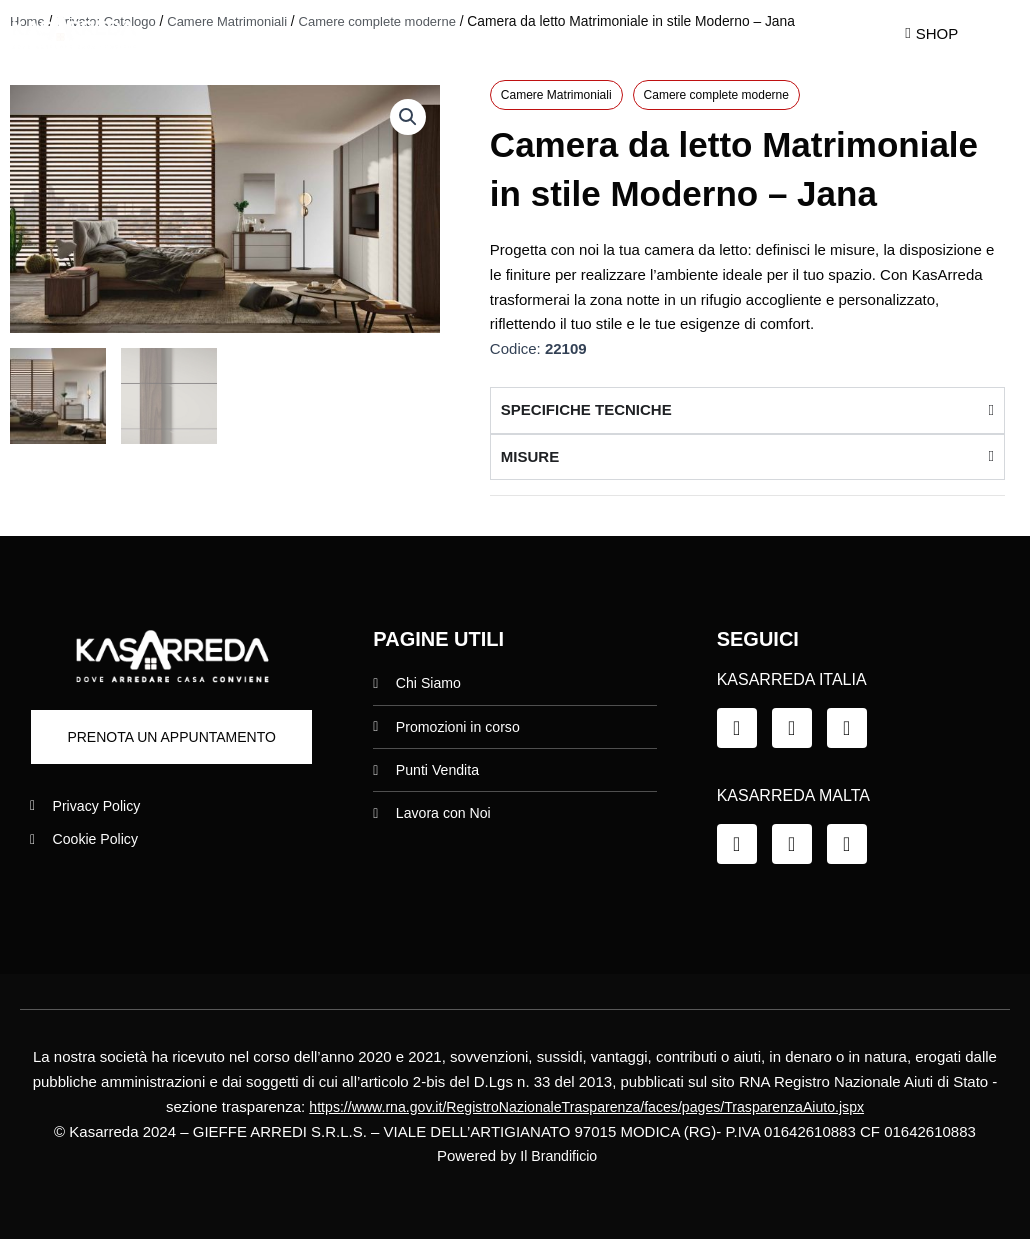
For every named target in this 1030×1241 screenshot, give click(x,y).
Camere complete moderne (716, 96)
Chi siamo (377, 32)
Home (260, 32)
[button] (407, 118)
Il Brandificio (559, 1157)
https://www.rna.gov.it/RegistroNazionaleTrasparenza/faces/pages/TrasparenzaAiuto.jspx (587, 1107)
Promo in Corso (530, 32)
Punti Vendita (694, 32)
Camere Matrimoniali (556, 96)
